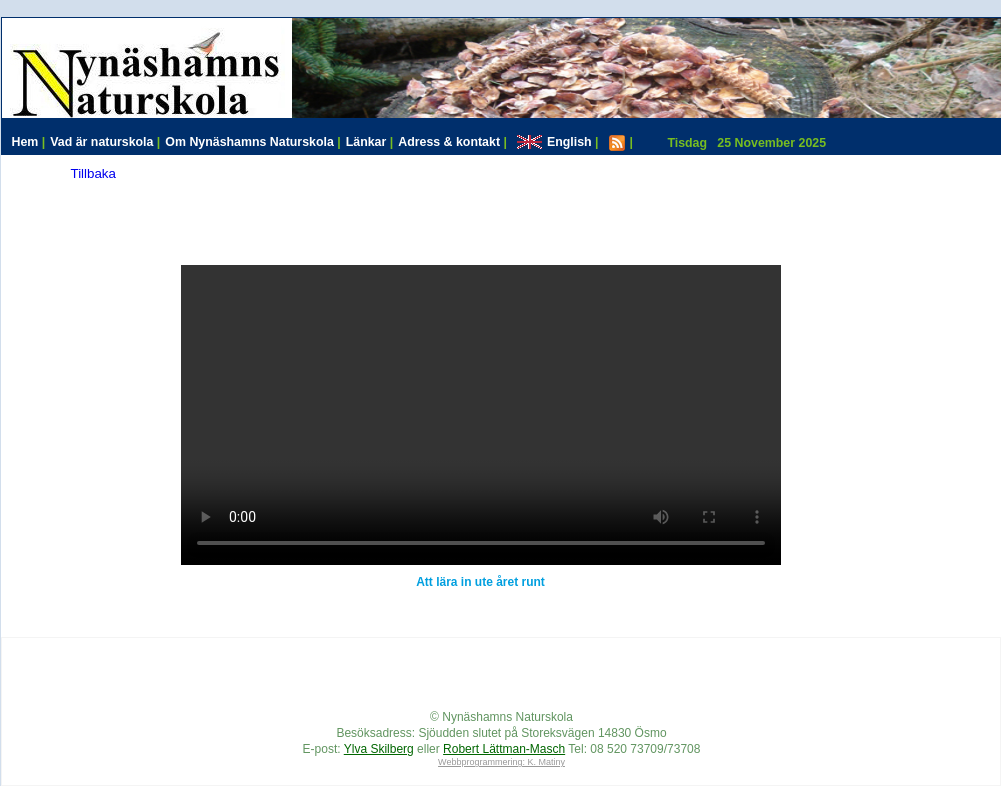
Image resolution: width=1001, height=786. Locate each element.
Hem (29, 142)
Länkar (370, 142)
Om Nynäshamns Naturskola (252, 142)
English (558, 142)
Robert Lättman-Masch (504, 749)
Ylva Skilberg (379, 749)
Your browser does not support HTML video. (481, 415)
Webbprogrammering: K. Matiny (501, 762)
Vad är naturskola (105, 142)
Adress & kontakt (452, 142)
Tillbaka (93, 173)
